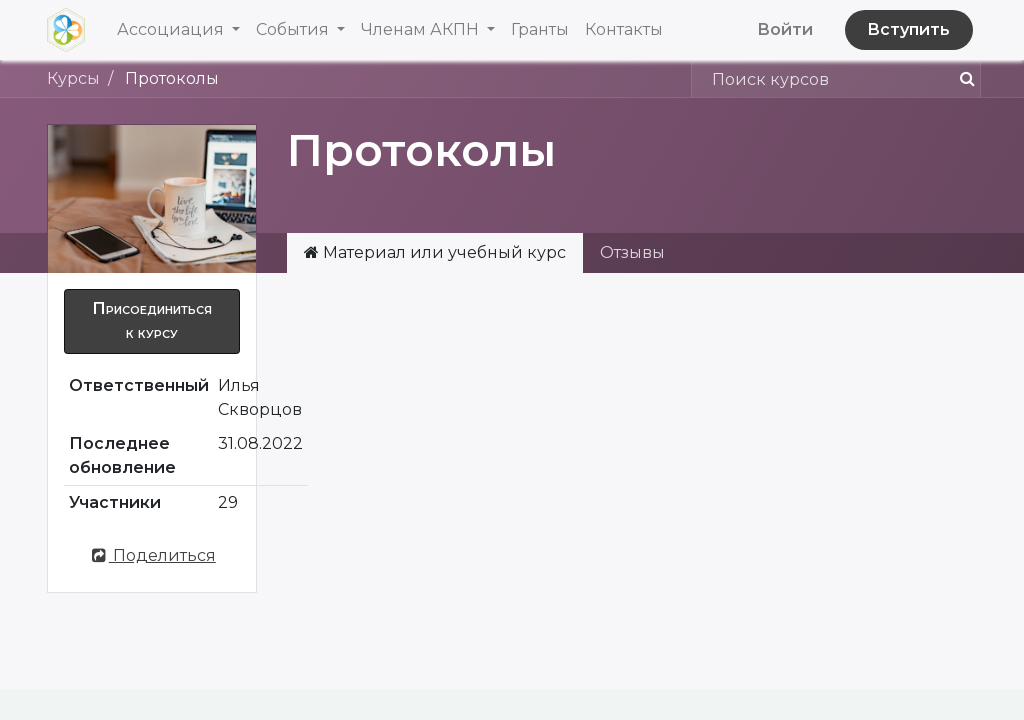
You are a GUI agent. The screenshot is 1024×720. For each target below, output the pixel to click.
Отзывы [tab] (632, 252)
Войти (785, 29)
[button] (152, 321)
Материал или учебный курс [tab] (435, 252)
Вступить (908, 29)
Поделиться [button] (152, 555)
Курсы (73, 78)
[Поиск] (959, 79)
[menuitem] (540, 30)
